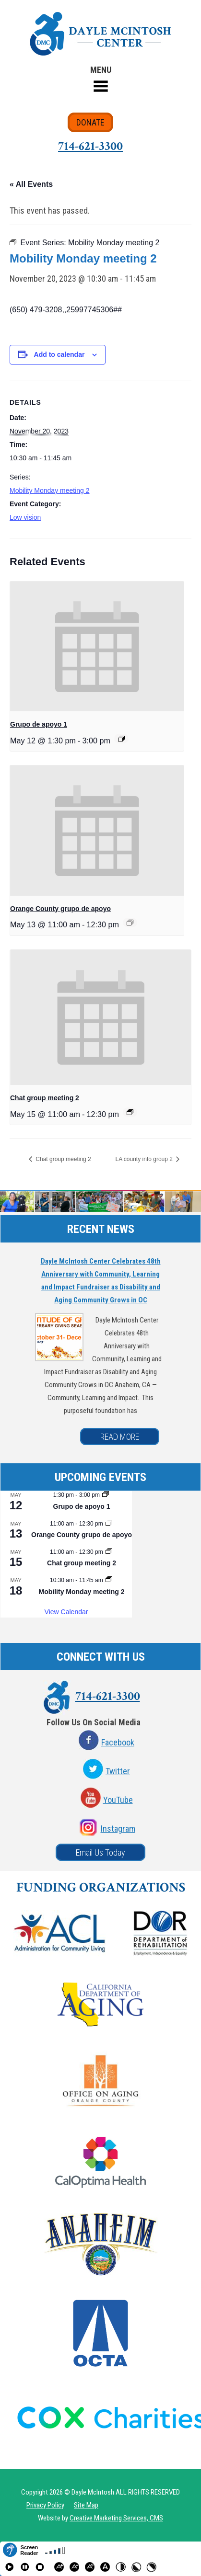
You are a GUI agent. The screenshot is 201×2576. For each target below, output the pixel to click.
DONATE (90, 122)
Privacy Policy (45, 2505)
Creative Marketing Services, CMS (116, 2518)
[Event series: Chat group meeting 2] (130, 1112)
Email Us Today (100, 1852)
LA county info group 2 (145, 1159)
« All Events (31, 184)
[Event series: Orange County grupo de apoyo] (130, 922)
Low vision (25, 517)
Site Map (86, 2505)
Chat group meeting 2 (44, 1098)
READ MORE (119, 1437)
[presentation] (97, 646)
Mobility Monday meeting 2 (50, 490)
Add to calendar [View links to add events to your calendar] (59, 354)
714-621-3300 (90, 146)
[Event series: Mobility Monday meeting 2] (109, 1580)
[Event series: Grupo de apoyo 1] (121, 738)
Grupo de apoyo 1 (38, 724)
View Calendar (66, 1612)
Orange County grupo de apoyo (60, 908)
